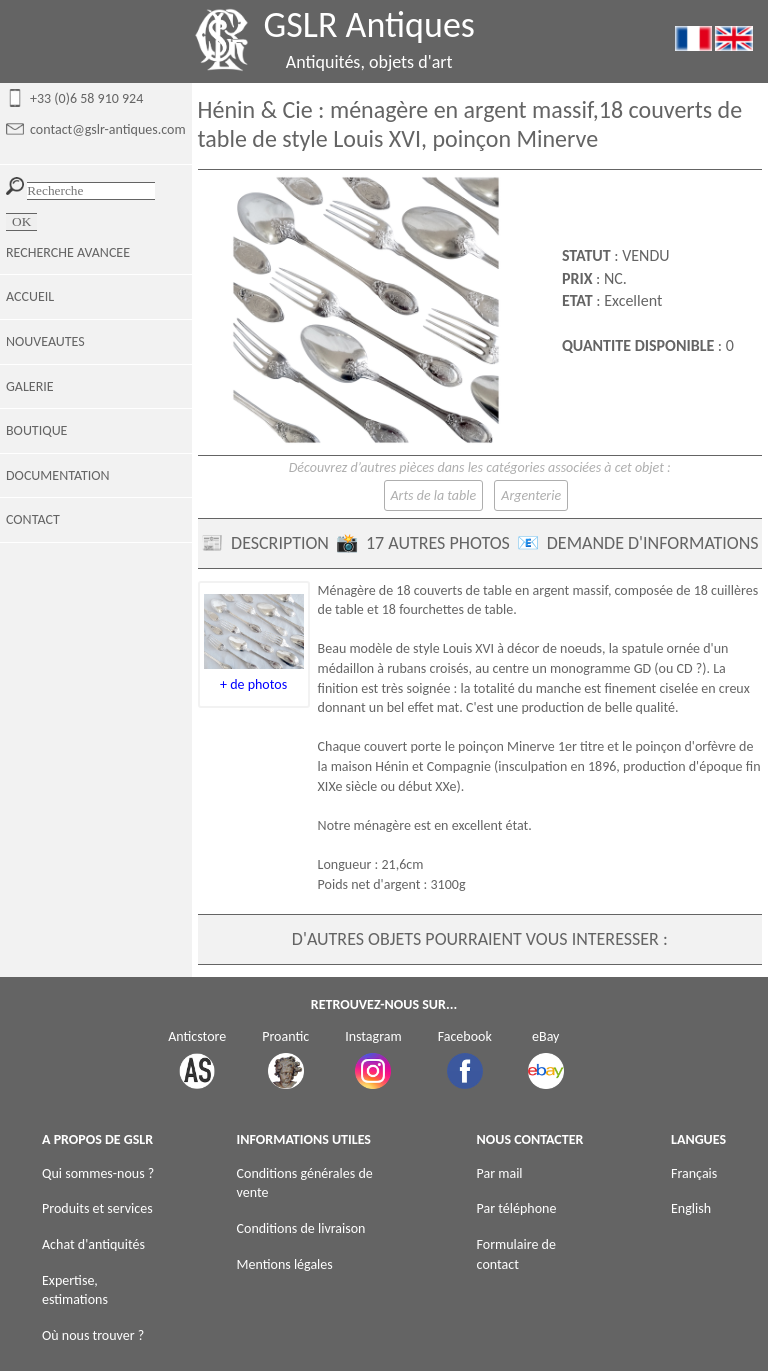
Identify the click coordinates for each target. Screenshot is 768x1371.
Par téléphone (517, 1208)
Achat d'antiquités (93, 1244)
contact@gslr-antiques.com (108, 129)
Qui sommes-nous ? (98, 1173)
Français (694, 1173)
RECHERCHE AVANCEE (68, 252)
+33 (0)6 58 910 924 (86, 98)
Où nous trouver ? (93, 1335)
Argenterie (531, 495)
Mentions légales (285, 1264)
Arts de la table (434, 495)
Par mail (500, 1173)
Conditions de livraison (301, 1228)
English (691, 1208)
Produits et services (97, 1208)
